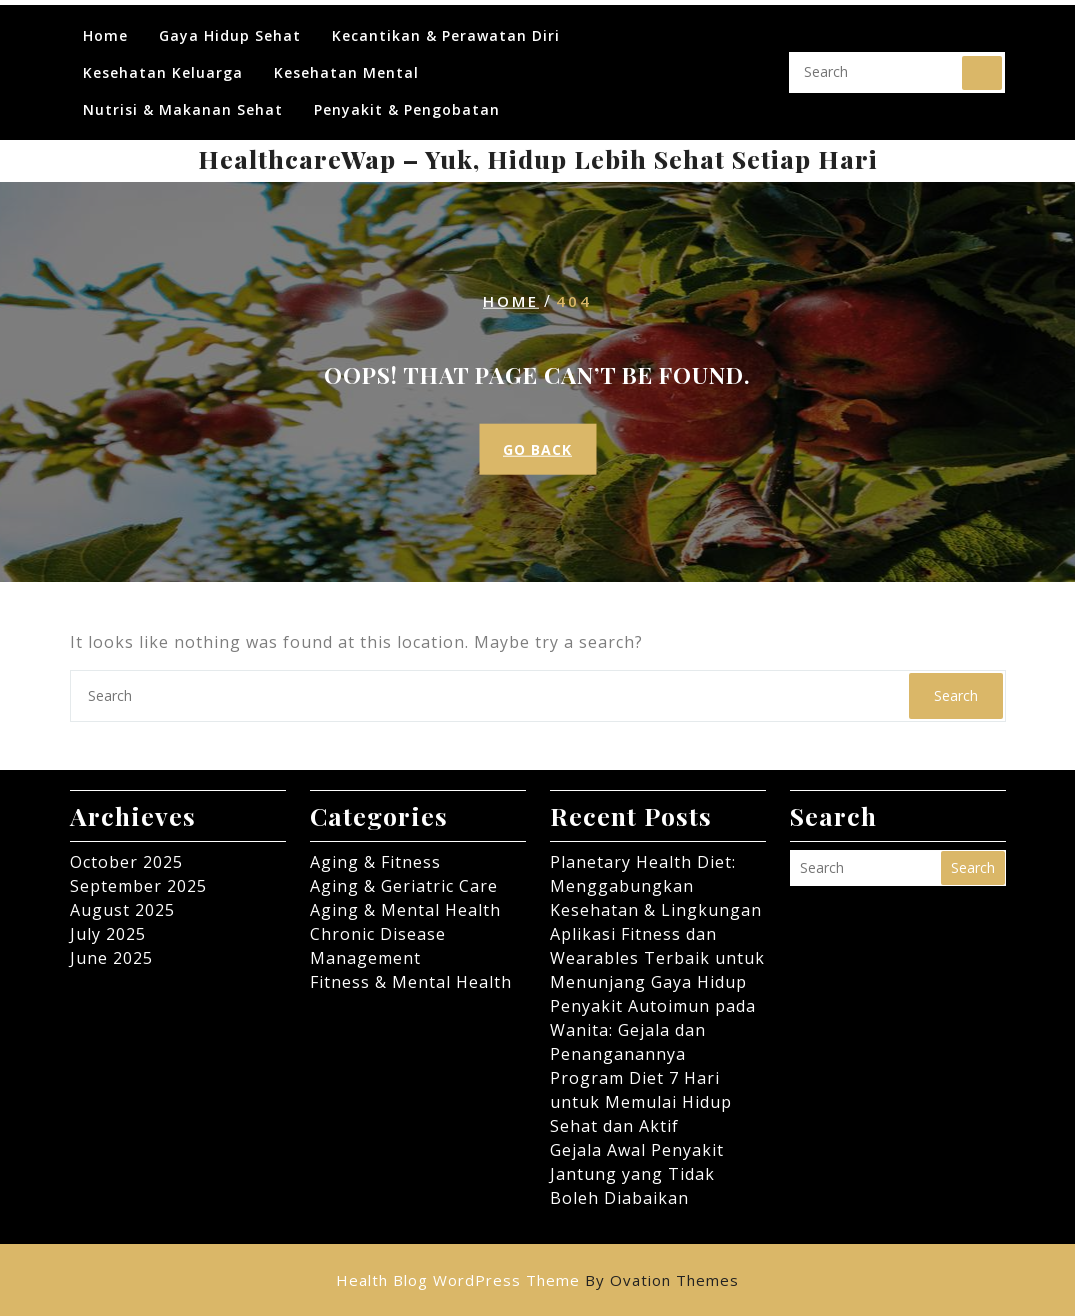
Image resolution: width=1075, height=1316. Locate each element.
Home (105, 25)
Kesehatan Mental (346, 62)
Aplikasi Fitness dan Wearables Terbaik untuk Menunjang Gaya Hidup (657, 958)
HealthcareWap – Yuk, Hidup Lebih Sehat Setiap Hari (538, 158)
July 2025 (108, 934)
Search (982, 63)
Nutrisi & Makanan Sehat (183, 99)
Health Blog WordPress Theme (537, 1280)
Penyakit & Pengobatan (407, 99)
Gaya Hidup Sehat (230, 25)
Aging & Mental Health (405, 910)
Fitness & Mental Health (411, 982)
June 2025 (111, 958)
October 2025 (126, 862)
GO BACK (537, 449)
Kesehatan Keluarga (163, 62)
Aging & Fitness (375, 862)
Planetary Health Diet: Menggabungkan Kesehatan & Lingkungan (656, 886)
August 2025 (122, 910)
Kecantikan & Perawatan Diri (446, 25)
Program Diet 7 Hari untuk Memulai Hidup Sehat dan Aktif (641, 1102)
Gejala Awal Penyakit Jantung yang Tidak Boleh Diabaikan (637, 1174)
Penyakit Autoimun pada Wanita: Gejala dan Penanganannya (653, 1030)
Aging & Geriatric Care (404, 886)
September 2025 (138, 886)
